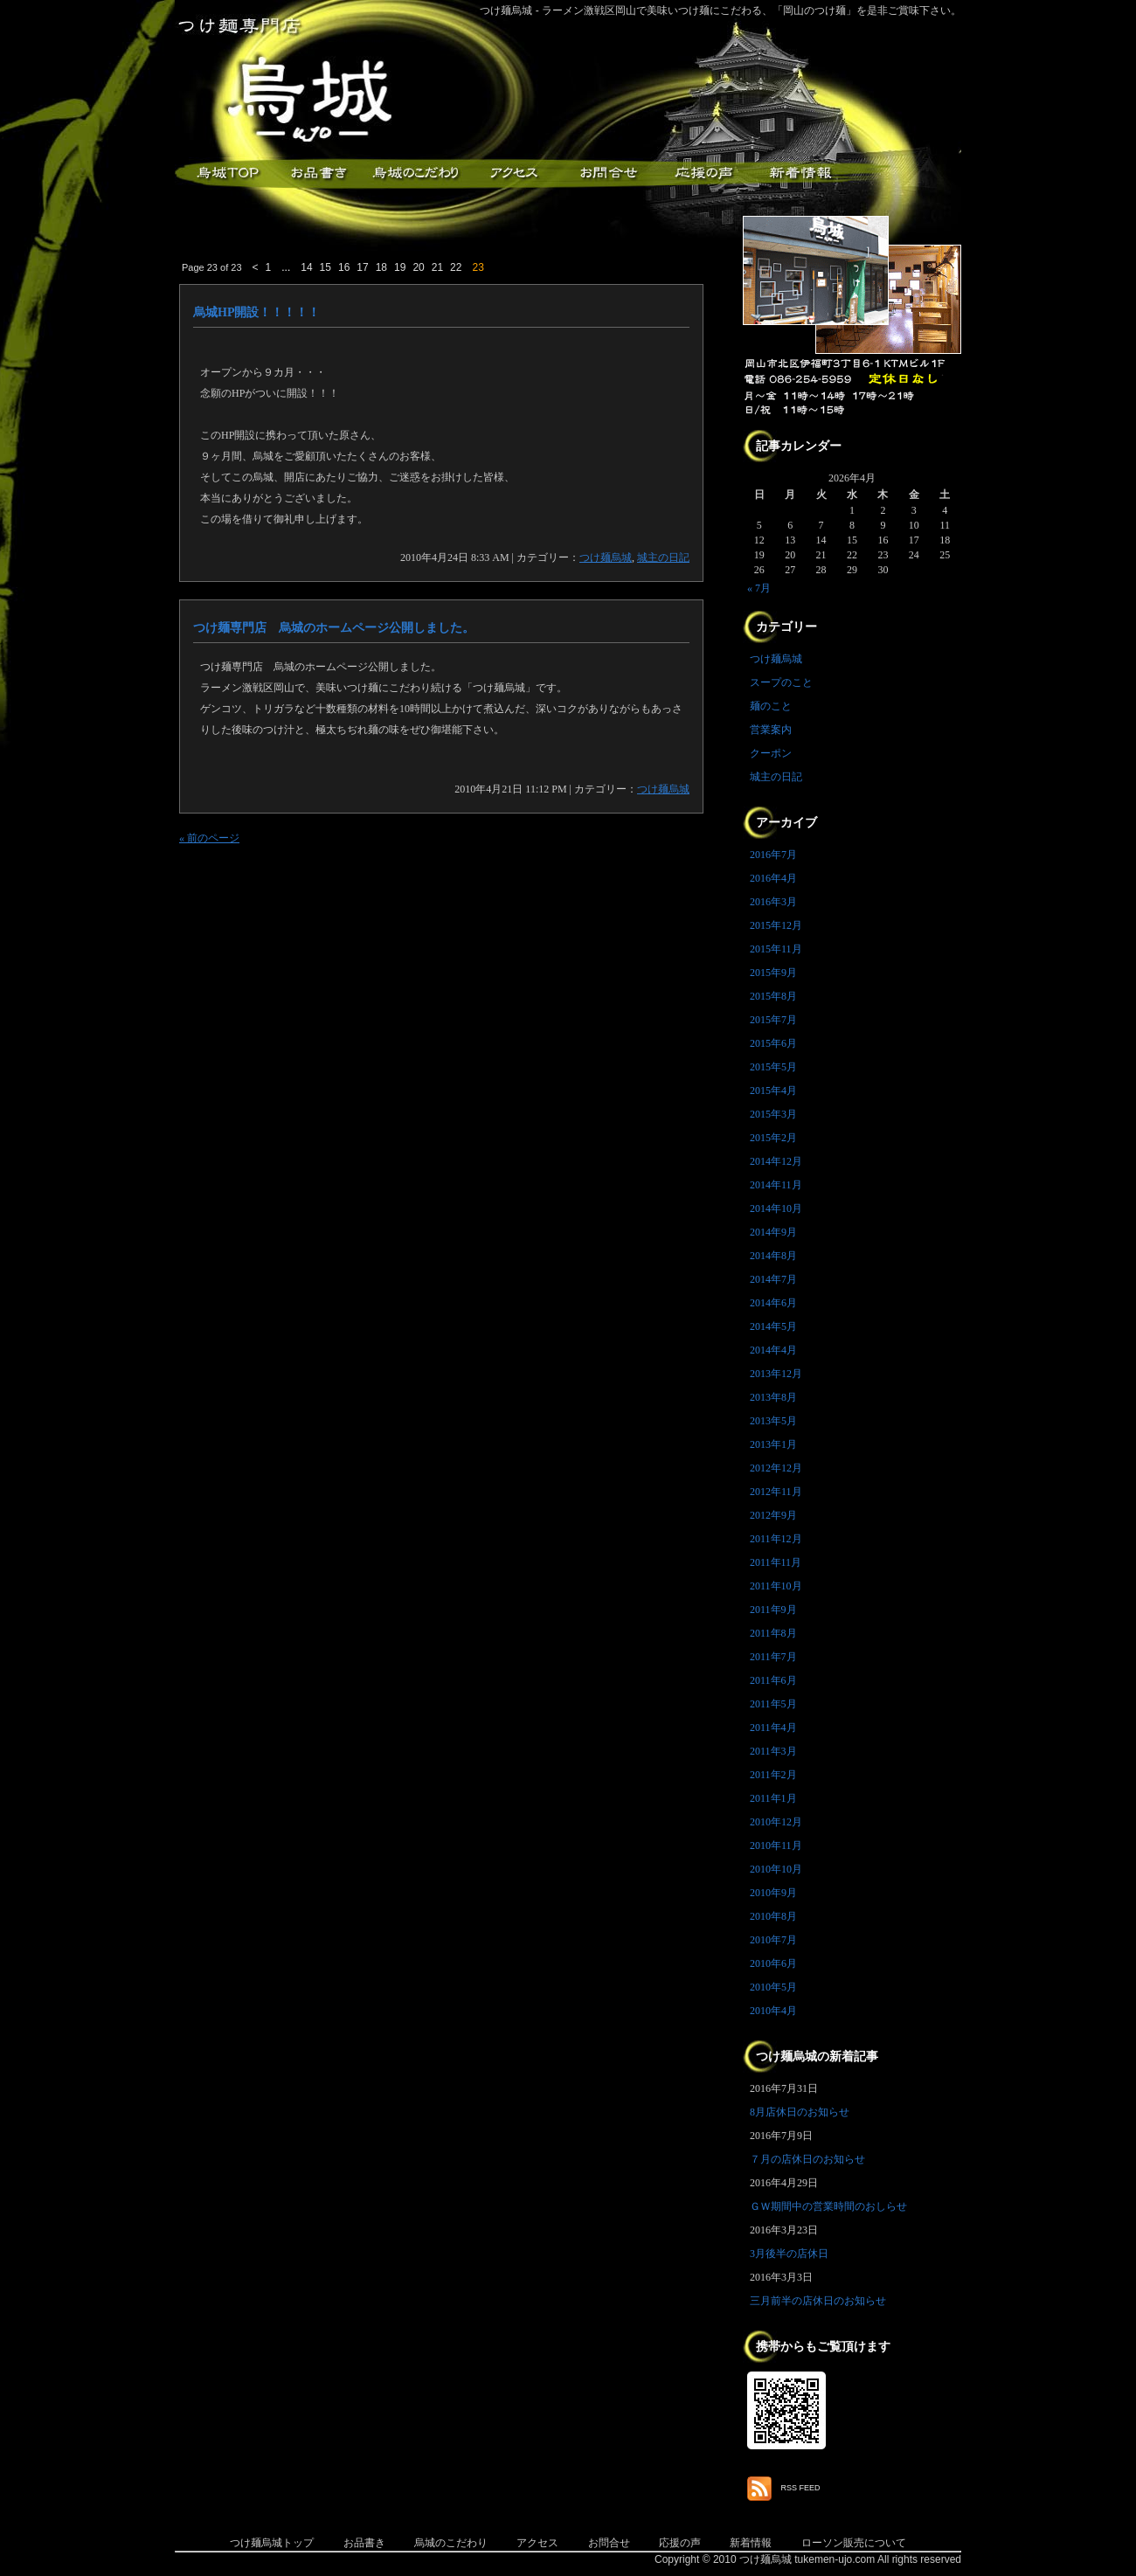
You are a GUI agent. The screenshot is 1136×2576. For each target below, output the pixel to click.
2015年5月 (773, 1067)
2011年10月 (776, 1586)
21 (437, 267)
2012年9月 (773, 1515)
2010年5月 (773, 1987)
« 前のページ (209, 838)
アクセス (511, 173)
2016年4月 (773, 878)
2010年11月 (776, 1845)
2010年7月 (773, 1940)
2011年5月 (773, 1704)
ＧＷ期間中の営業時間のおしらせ (828, 2206)
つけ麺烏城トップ (272, 2543)
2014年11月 (776, 1185)
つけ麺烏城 (223, 173)
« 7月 (759, 588)
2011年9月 (773, 1609)
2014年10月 (776, 1208)
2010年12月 (776, 1822)
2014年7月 (773, 1279)
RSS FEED (801, 2487)
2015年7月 (773, 1020)
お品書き (319, 173)
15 (325, 267)
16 (344, 267)
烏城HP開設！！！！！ (256, 312)
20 (418, 267)
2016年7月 (773, 854)
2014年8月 (773, 1256)
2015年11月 (776, 949)
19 (399, 267)
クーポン (771, 753)
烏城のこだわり (451, 2543)
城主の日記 (663, 557)
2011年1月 (773, 1798)
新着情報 (800, 173)
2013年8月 (773, 1397)
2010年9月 (773, 1893)
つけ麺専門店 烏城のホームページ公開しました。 (333, 627)
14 (306, 267)
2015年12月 (776, 925)
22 (455, 267)
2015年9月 (773, 972)
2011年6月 (773, 1680)
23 (477, 267)
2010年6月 (773, 1963)
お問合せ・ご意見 (607, 173)
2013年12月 (776, 1374)
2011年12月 (776, 1539)
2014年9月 (773, 1232)
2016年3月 (773, 902)
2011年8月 (773, 1633)
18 (381, 267)
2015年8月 (773, 996)
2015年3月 (773, 1114)
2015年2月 (773, 1138)
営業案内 (771, 730)
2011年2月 (773, 1775)
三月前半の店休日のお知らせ (818, 2301)
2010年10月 (776, 1869)
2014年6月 (773, 1303)
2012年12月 (776, 1468)
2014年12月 (776, 1161)
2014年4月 (773, 1350)
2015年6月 (773, 1043)
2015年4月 (773, 1090)
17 (362, 267)
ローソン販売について (853, 2543)
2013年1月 (773, 1444)
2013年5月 (773, 1421)
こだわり (415, 173)
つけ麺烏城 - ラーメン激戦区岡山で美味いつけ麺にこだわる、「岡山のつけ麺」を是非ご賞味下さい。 (720, 10)
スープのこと (781, 682)
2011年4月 (773, 1727)
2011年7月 (773, 1657)
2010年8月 (773, 1916)
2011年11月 (775, 1562)
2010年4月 (773, 2011)
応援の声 (680, 2543)
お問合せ (609, 2543)
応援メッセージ (703, 173)
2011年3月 (773, 1751)
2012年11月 (776, 1491)
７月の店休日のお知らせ (807, 2159)
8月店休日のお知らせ (799, 2112)
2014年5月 (773, 1326)
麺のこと (771, 706)
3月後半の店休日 (789, 2253)
